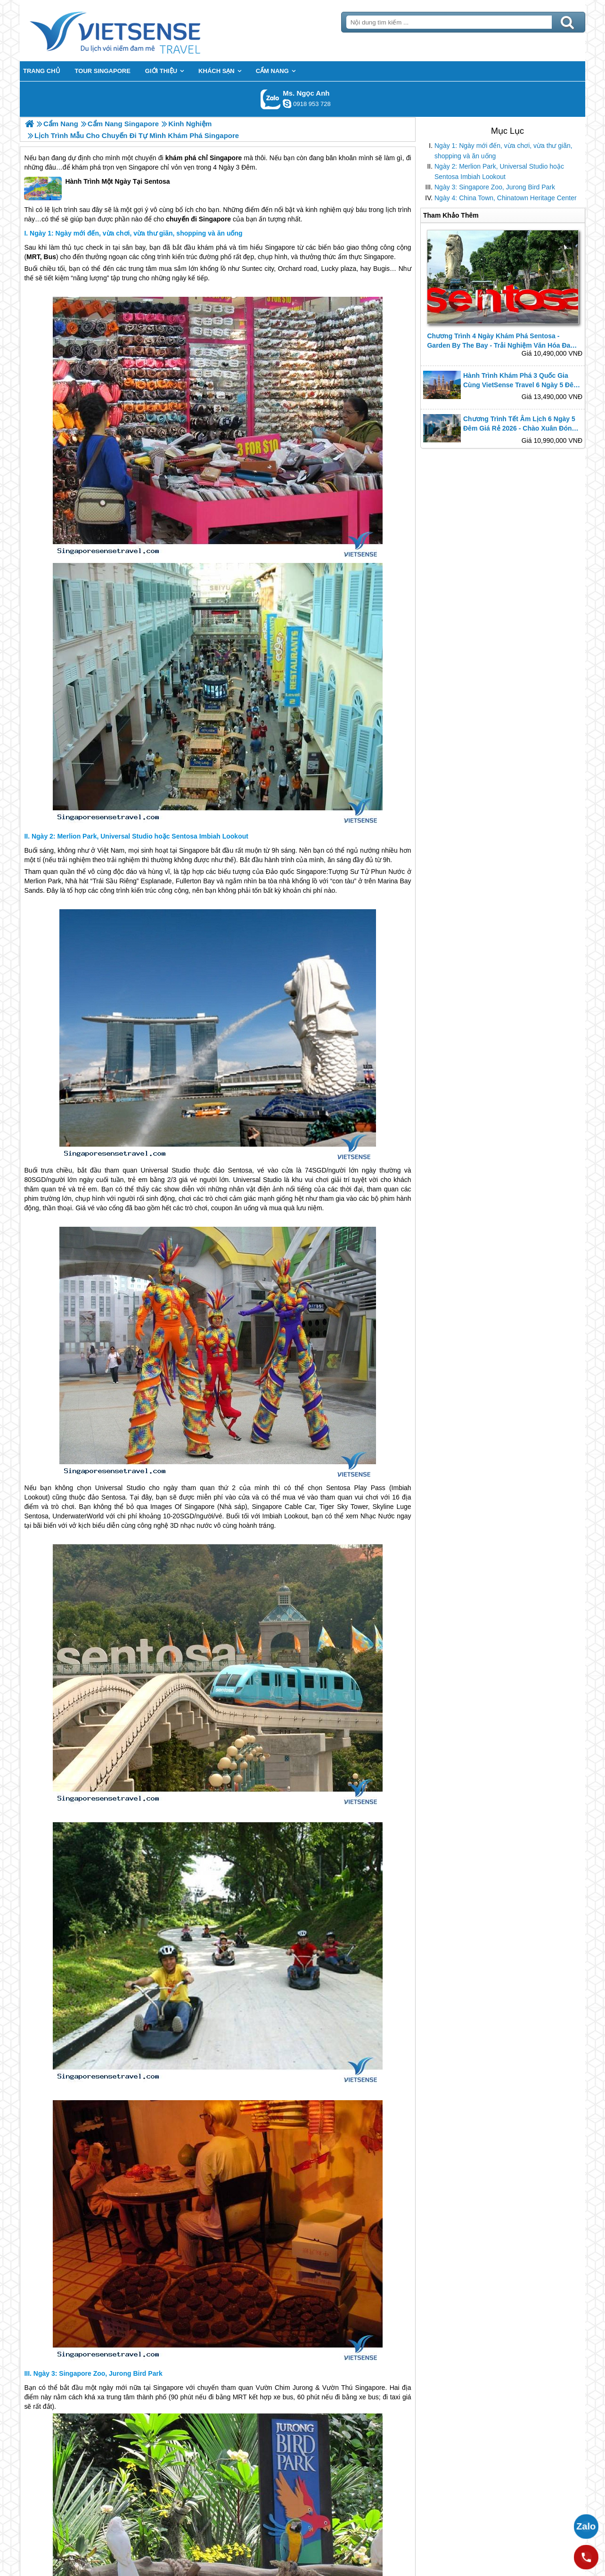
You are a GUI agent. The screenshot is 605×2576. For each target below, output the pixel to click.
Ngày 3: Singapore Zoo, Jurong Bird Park (494, 187)
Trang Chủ (138, 30)
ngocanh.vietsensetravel (287, 103)
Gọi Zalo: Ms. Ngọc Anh (270, 99)
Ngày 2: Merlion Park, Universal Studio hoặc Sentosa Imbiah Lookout (499, 171)
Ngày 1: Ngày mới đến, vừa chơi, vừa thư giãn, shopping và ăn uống (503, 151)
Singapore (226, 158)
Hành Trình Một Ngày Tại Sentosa (97, 188)
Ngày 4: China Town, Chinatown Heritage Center (505, 198)
